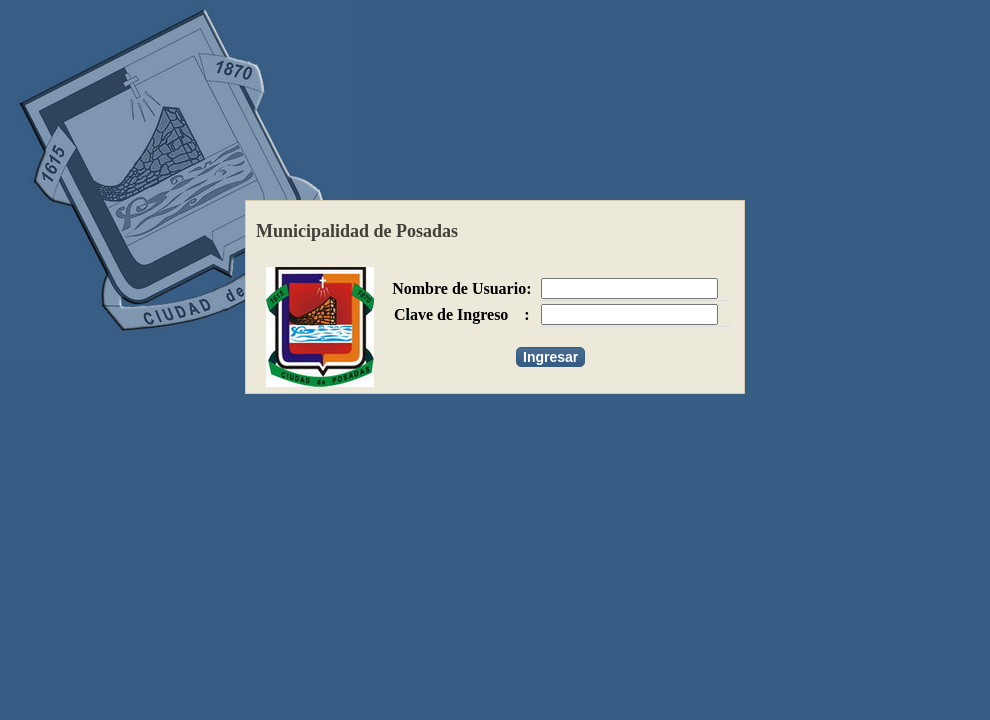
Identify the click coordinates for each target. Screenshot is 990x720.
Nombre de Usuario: (461, 288)
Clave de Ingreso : (462, 314)
